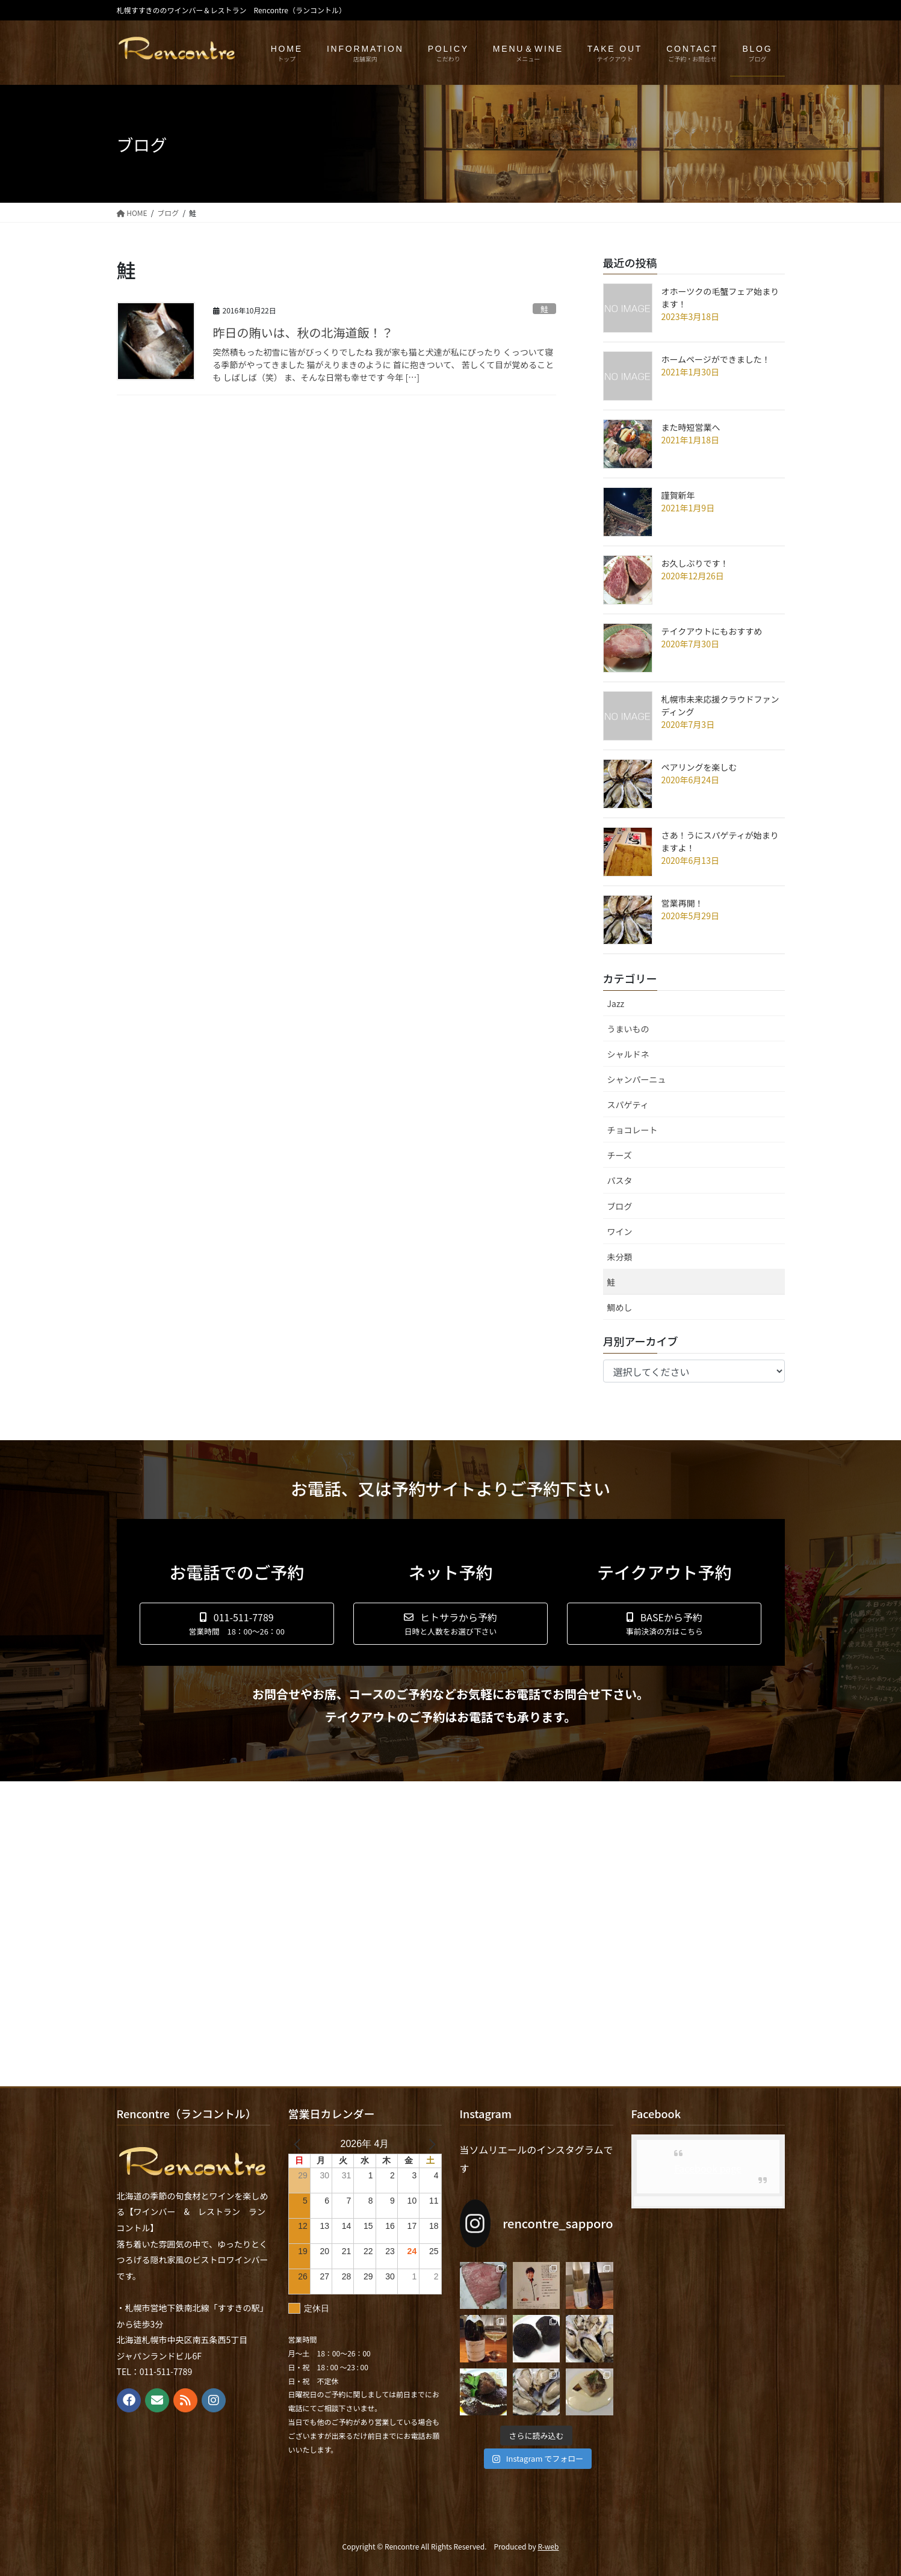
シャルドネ (628, 1054)
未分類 (620, 1257)
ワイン (620, 1231)
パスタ (620, 1180)
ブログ (620, 1206)
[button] (237, 1624)
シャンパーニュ (636, 1079)
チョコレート (632, 1130)
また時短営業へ (690, 427)
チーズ (619, 1155)
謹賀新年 (678, 495)
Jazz (616, 1003)
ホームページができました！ (715, 359)
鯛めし (620, 1307)
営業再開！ (682, 903)
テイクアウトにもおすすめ (712, 631)
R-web (548, 2546)
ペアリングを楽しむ (699, 767)
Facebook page (708, 2168)
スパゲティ (628, 1104)
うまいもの (628, 1029)
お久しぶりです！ (695, 563)
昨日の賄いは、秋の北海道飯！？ (303, 332)
